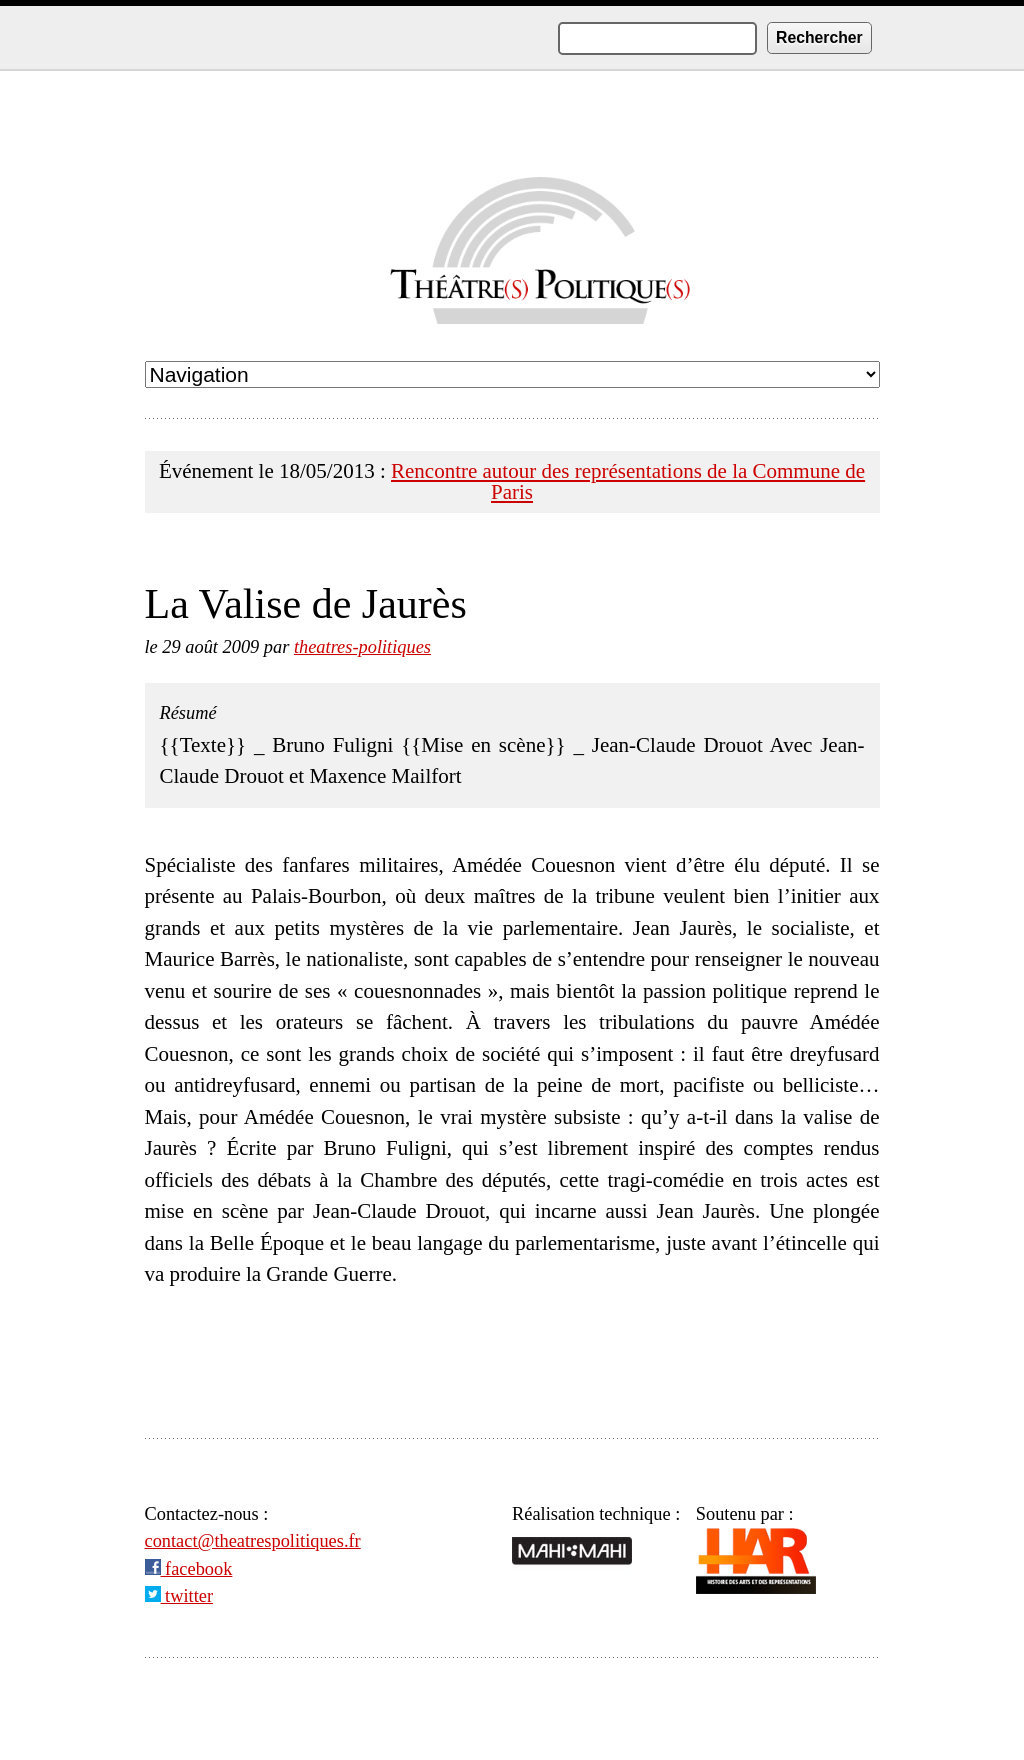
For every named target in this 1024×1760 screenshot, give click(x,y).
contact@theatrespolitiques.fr (253, 1541)
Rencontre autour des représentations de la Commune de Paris (628, 481)
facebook (189, 1569)
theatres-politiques (362, 647)
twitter (179, 1596)
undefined (512, 374)
